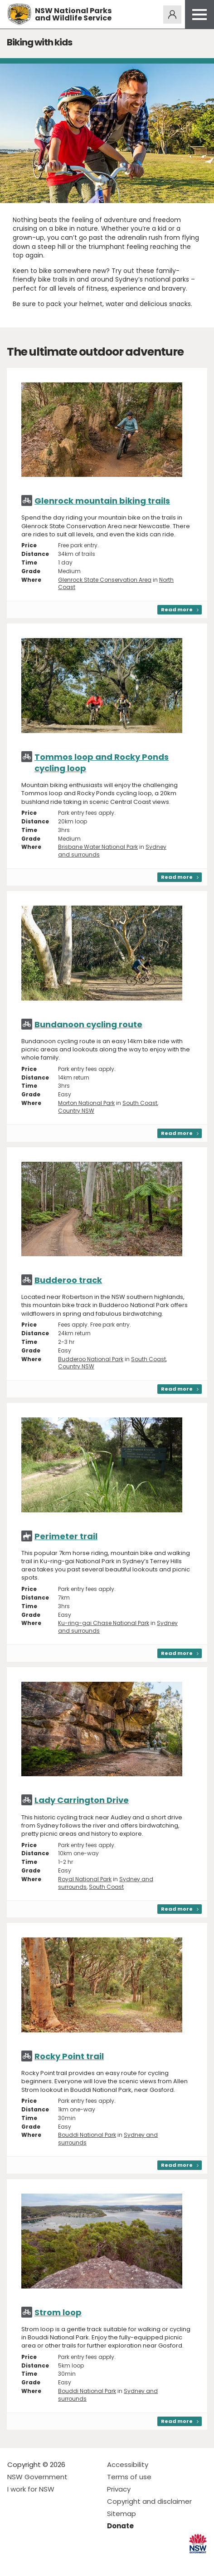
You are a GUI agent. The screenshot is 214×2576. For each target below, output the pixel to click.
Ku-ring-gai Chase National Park (103, 1623)
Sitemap (121, 2513)
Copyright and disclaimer (149, 2501)
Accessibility (127, 2464)
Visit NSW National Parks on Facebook (15, 2561)
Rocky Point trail (69, 2056)
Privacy (119, 2489)
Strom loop (58, 2312)
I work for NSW (30, 2489)
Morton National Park (86, 1103)
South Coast (139, 1103)
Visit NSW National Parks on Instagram (35, 2561)
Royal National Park (85, 1879)
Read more (177, 609)
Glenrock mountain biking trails (102, 500)
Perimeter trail (65, 1536)
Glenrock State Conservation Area (104, 580)
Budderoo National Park (90, 1359)
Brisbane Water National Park (98, 847)
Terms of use (129, 2477)
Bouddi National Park (87, 2135)
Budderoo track (68, 1280)
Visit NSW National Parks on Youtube (54, 2561)
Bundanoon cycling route (88, 1024)
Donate (120, 2526)
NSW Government (37, 2477)
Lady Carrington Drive (81, 1800)
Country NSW (76, 1111)
